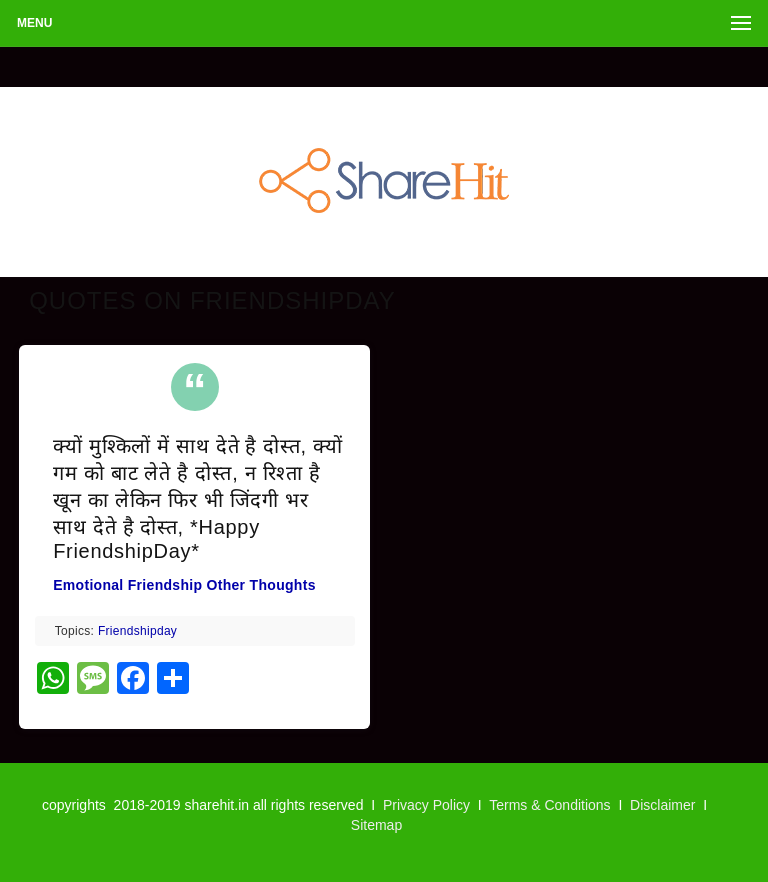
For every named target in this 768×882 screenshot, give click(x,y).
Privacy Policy (426, 805)
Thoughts (283, 585)
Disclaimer (662, 805)
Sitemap (376, 825)
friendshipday (137, 631)
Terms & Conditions (549, 805)
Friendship (165, 585)
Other (226, 585)
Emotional (88, 585)
